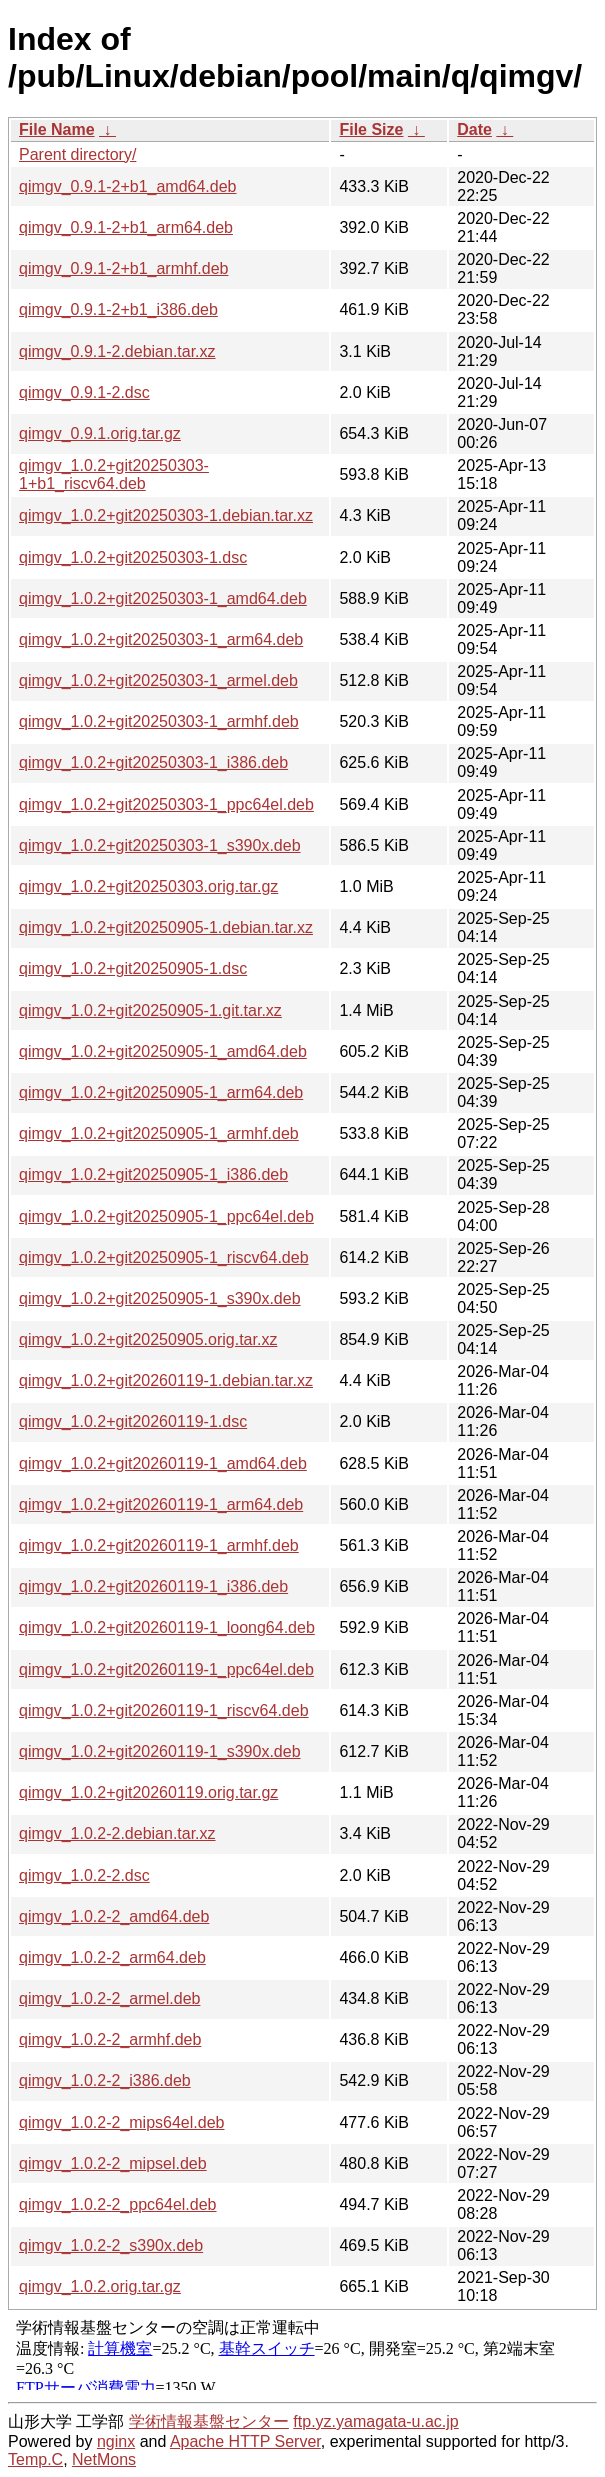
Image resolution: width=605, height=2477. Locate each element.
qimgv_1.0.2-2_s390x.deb (111, 2245)
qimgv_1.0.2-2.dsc (84, 1875)
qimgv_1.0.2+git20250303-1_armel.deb (158, 680)
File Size (371, 129)
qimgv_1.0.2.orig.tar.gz (100, 2286)
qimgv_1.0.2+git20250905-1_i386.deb (153, 1174)
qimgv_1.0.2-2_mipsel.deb (113, 2163)
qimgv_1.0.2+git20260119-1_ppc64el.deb (166, 1669)
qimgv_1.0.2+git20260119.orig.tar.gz (148, 1792)
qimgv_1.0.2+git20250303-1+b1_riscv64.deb (114, 474)
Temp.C (35, 2459)
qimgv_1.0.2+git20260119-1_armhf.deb (159, 1545)
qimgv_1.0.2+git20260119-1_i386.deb (153, 1586)
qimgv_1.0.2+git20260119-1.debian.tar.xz (166, 1380)
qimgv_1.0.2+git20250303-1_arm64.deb (161, 639)
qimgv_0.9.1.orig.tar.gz (100, 433)
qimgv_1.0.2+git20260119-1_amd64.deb (163, 1463)
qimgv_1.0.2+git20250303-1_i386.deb (153, 762)
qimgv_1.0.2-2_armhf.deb (110, 2039)
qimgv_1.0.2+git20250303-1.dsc (133, 557)
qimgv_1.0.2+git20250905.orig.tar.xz (148, 1339)
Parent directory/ (77, 154)
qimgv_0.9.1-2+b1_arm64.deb (126, 227)
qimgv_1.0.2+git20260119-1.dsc (133, 1421)
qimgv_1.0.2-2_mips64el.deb (121, 2122)
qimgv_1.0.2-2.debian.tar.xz (117, 1833)
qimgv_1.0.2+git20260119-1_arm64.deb (161, 1504)
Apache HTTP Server (245, 2441)
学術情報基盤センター (209, 2421)
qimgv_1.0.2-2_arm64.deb (112, 1957)
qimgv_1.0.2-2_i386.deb (105, 2080)
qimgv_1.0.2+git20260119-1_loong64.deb (167, 1627)
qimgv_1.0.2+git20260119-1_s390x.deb (160, 1751)
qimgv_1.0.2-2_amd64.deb (114, 1916)
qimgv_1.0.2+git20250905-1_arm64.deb (161, 1092)
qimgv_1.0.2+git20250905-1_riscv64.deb (164, 1257)
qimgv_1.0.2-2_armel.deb (109, 1998)
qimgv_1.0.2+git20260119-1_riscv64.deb (164, 1710)
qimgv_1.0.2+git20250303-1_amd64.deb (163, 598)
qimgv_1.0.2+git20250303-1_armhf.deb (159, 721)
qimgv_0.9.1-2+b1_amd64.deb (128, 186)
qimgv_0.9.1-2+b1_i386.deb (118, 309)
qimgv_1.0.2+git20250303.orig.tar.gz (148, 886)
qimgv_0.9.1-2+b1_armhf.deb (123, 268)
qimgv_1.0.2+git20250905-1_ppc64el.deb (166, 1216)
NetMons (104, 2459)
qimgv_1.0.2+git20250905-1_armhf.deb (159, 1133)
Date (474, 129)
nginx (116, 2441)
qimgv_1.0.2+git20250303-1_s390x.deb (160, 845)
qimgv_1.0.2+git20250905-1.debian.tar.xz (166, 927)
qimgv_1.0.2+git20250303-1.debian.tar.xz (166, 515)
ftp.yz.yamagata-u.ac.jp (375, 2421)
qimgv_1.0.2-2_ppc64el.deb (117, 2204)
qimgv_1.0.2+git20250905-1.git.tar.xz (150, 1010)
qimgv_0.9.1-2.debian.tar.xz (117, 351)
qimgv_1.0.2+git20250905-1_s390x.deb (160, 1298)
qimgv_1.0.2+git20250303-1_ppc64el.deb (166, 804)
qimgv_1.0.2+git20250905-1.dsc (133, 968)
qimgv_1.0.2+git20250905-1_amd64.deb (163, 1051)
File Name (57, 129)
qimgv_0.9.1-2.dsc (84, 392)
